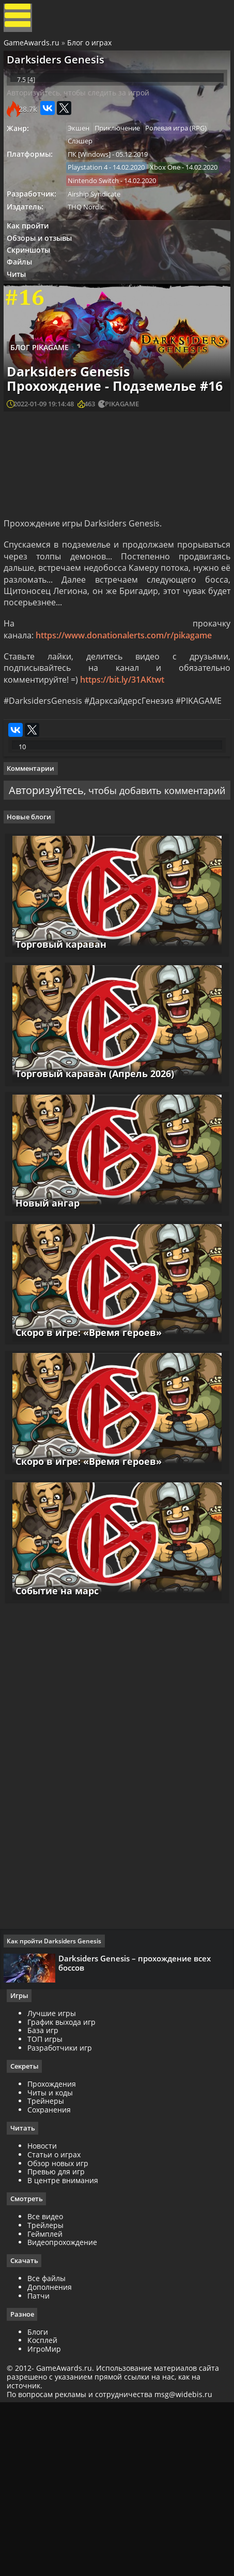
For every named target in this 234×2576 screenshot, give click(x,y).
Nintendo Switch (98, 218)
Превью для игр (59, 2340)
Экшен (84, 148)
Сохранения (52, 2278)
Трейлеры (49, 2394)
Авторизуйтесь (74, 908)
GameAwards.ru (33, 48)
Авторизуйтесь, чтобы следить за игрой (82, 111)
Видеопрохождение (66, 2411)
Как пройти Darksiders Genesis (57, 2104)
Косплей (46, 2510)
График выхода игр (65, 2189)
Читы (20, 323)
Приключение (125, 148)
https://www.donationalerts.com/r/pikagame (125, 736)
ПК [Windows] (94, 176)
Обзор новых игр (61, 2331)
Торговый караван (58, 1084)
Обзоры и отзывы (43, 282)
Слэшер (85, 162)
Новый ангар (45, 1351)
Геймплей (48, 2402)
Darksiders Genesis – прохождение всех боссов (138, 2126)
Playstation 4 (93, 190)
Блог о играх (91, 48)
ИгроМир (48, 2519)
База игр (46, 2198)
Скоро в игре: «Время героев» (86, 1484)
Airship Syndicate (99, 233)
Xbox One (88, 204)
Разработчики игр (63, 2215)
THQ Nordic (91, 247)
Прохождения (55, 2251)
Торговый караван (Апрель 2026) (92, 1218)
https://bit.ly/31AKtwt (124, 782)
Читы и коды (53, 2260)
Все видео (49, 2385)
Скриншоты (33, 296)
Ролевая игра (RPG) (186, 148)
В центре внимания (66, 2349)
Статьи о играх (57, 2322)
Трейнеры (49, 2269)
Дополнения (53, 2457)
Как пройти (32, 268)
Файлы (24, 309)
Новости (45, 2314)
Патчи (42, 2465)
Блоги (41, 2501)
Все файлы (50, 2448)
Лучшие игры (55, 2181)
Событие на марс (55, 1751)
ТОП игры (48, 2206)
